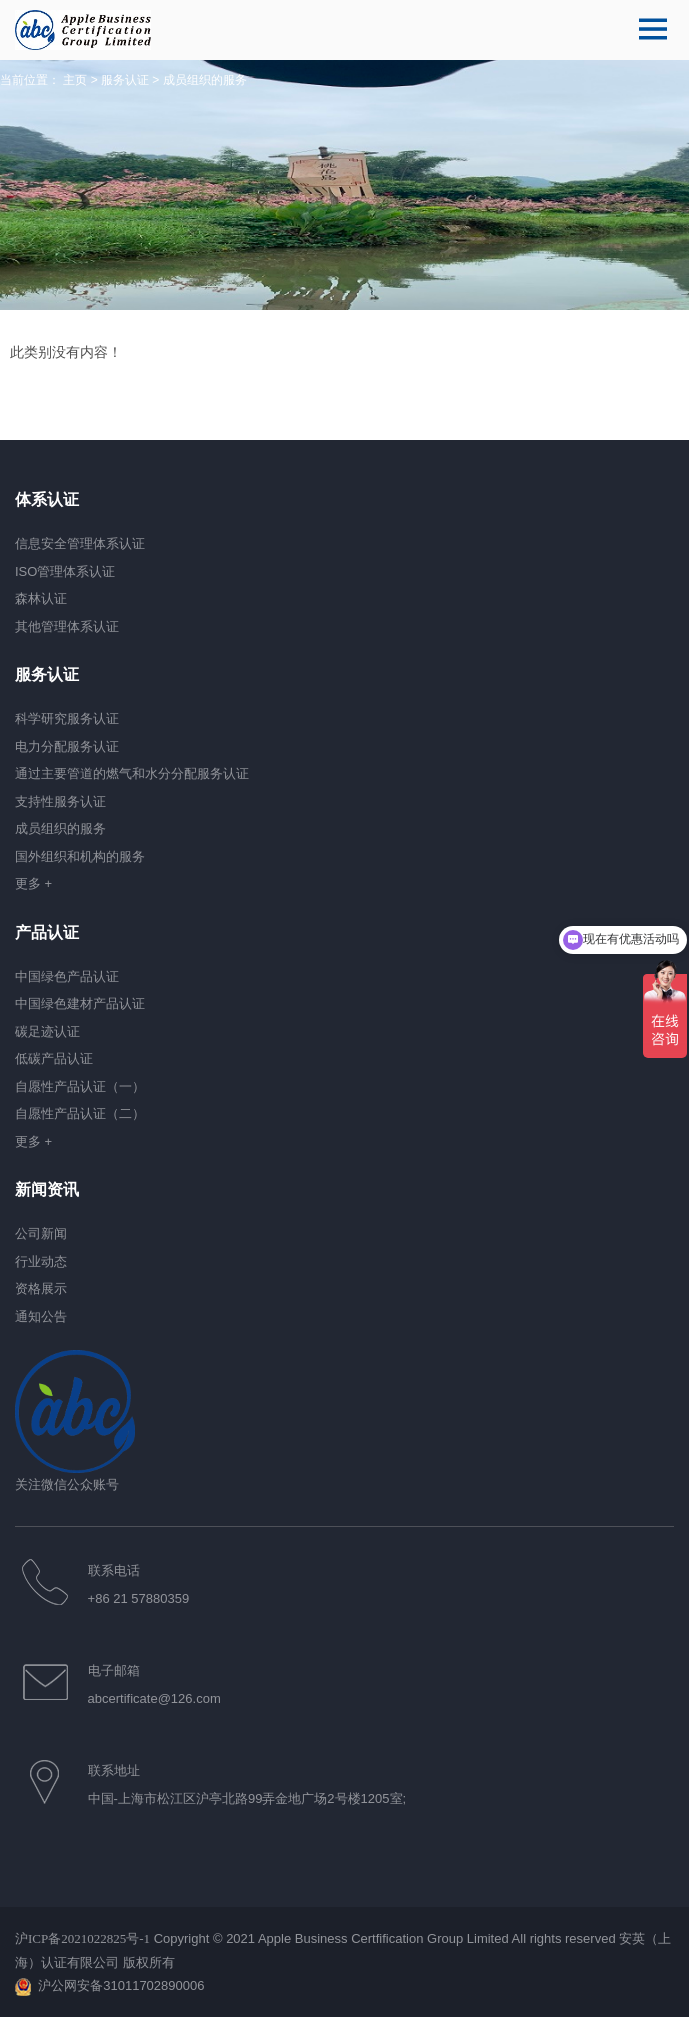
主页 (75, 80)
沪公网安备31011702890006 (121, 1985)
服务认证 (125, 80)
